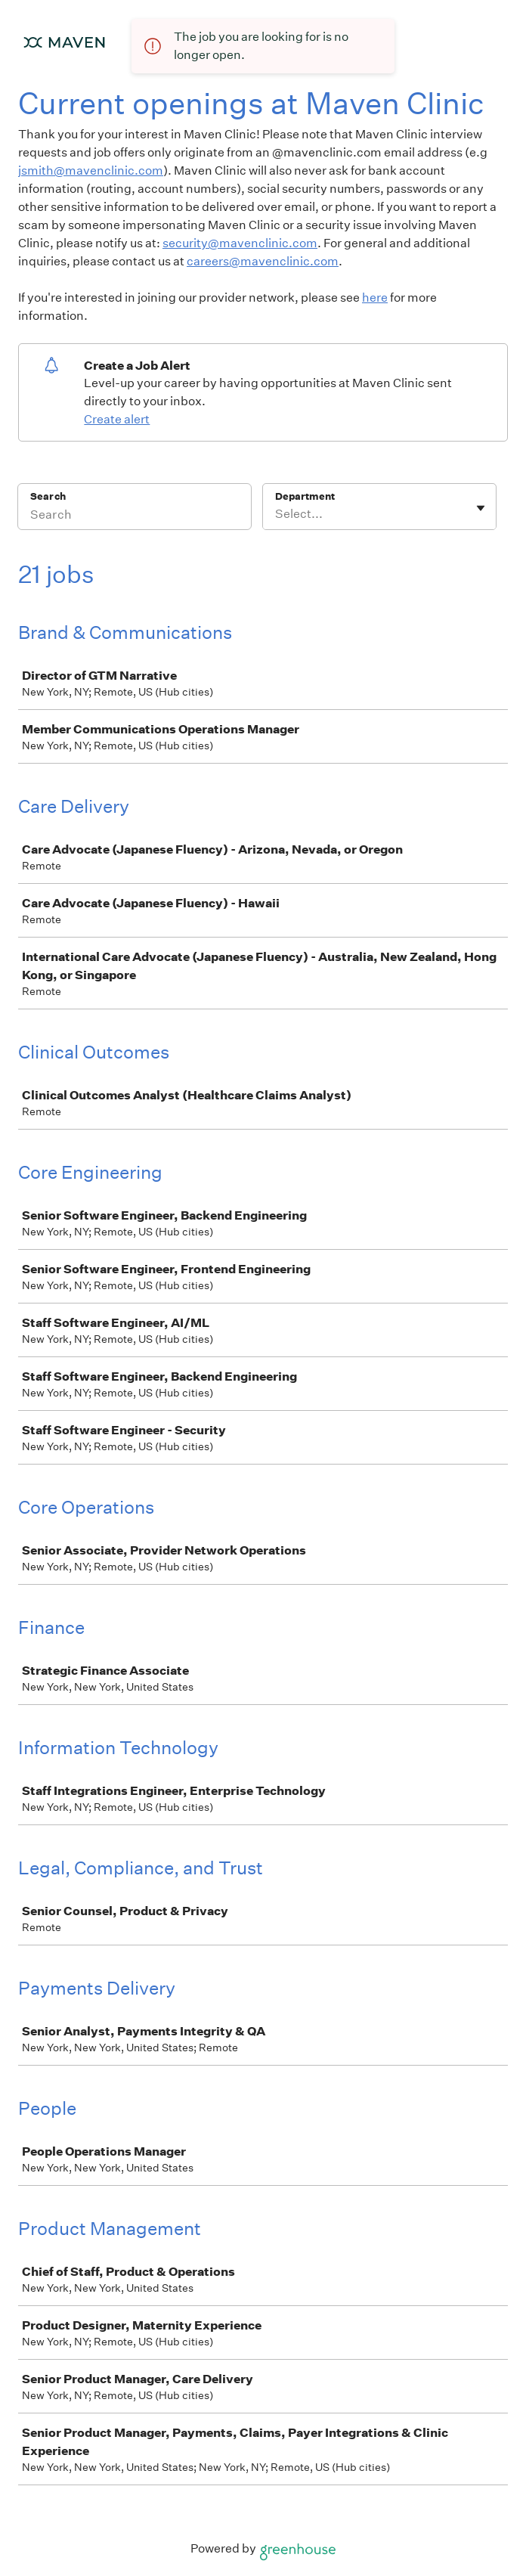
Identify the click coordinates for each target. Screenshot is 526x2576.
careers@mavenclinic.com (263, 261)
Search (48, 496)
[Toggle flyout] (481, 508)
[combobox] (276, 514)
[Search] (134, 516)
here (375, 297)
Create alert (117, 419)
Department (305, 496)
